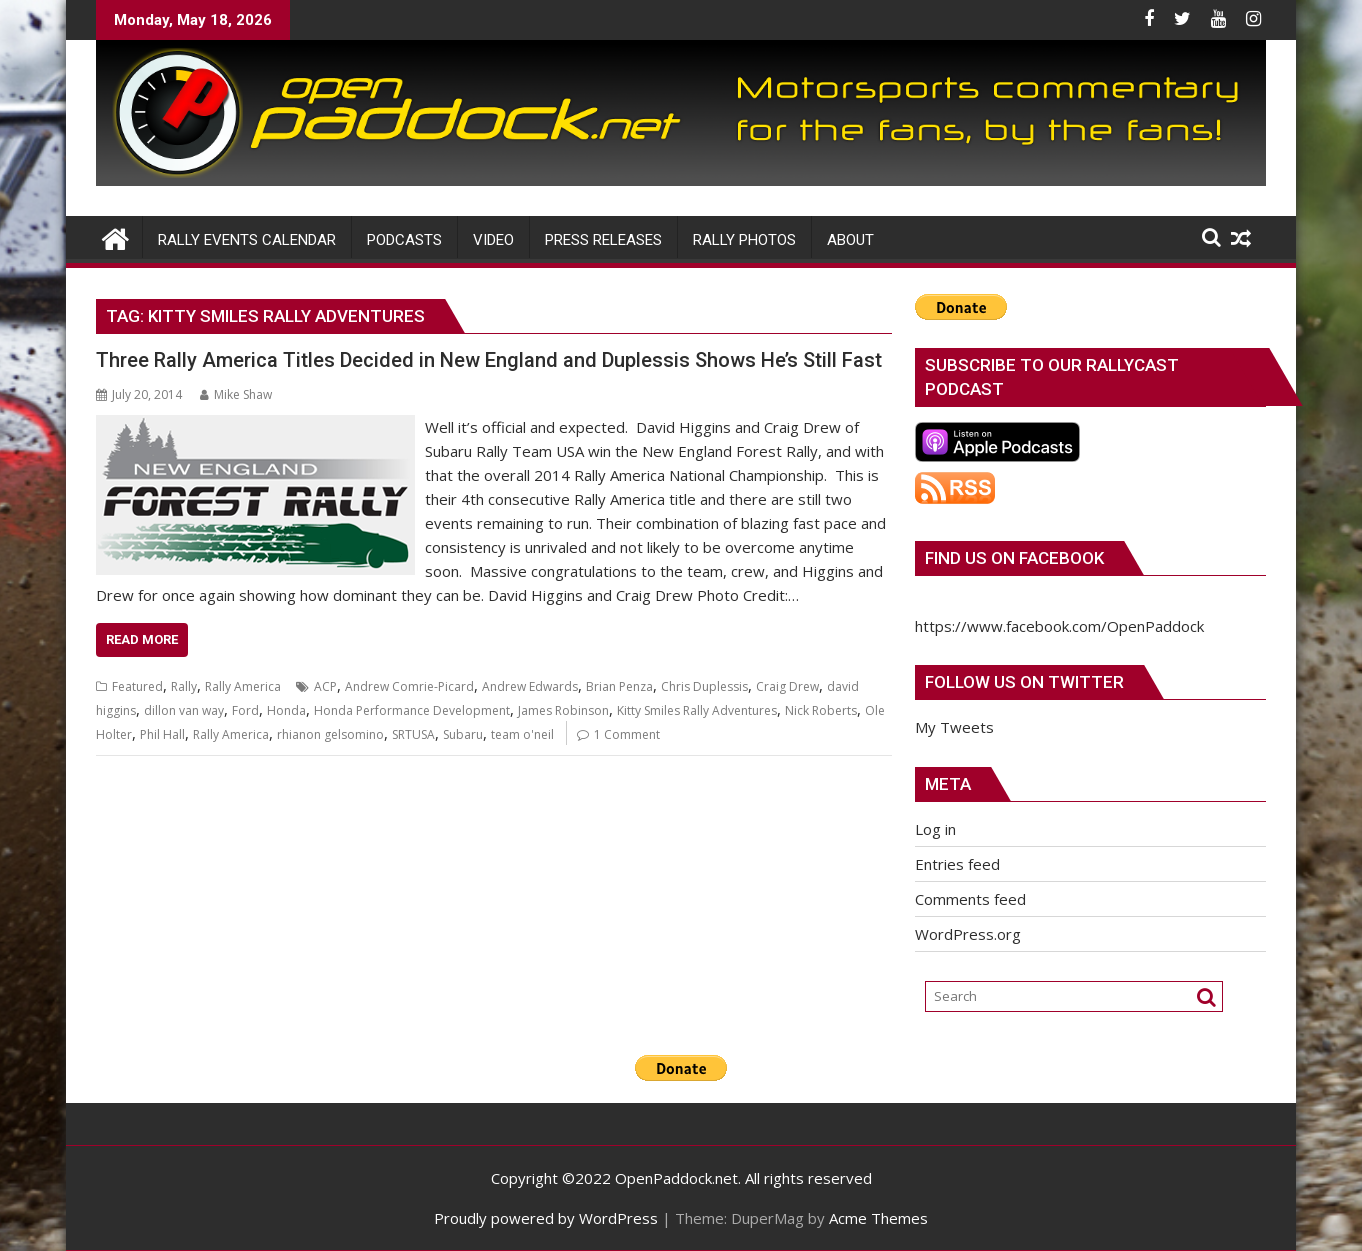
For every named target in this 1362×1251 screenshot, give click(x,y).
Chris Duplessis (704, 686)
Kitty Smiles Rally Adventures (697, 710)
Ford (245, 710)
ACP (325, 686)
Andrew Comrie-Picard (409, 686)
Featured (137, 686)
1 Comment (627, 734)
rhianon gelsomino (330, 734)
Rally (184, 686)
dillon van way (184, 710)
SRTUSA (413, 734)
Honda (286, 710)
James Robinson (563, 710)
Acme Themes (878, 1218)
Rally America (243, 686)
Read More (142, 639)
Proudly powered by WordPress (546, 1218)
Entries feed (957, 864)
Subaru (463, 734)
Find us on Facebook (1014, 558)
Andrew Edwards (530, 686)
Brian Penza (619, 686)
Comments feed (970, 899)
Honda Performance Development (412, 710)
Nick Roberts (821, 710)
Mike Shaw (236, 394)
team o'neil (522, 734)
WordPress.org (968, 934)
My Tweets (954, 727)
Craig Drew (787, 686)
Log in (935, 829)
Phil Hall (162, 734)
